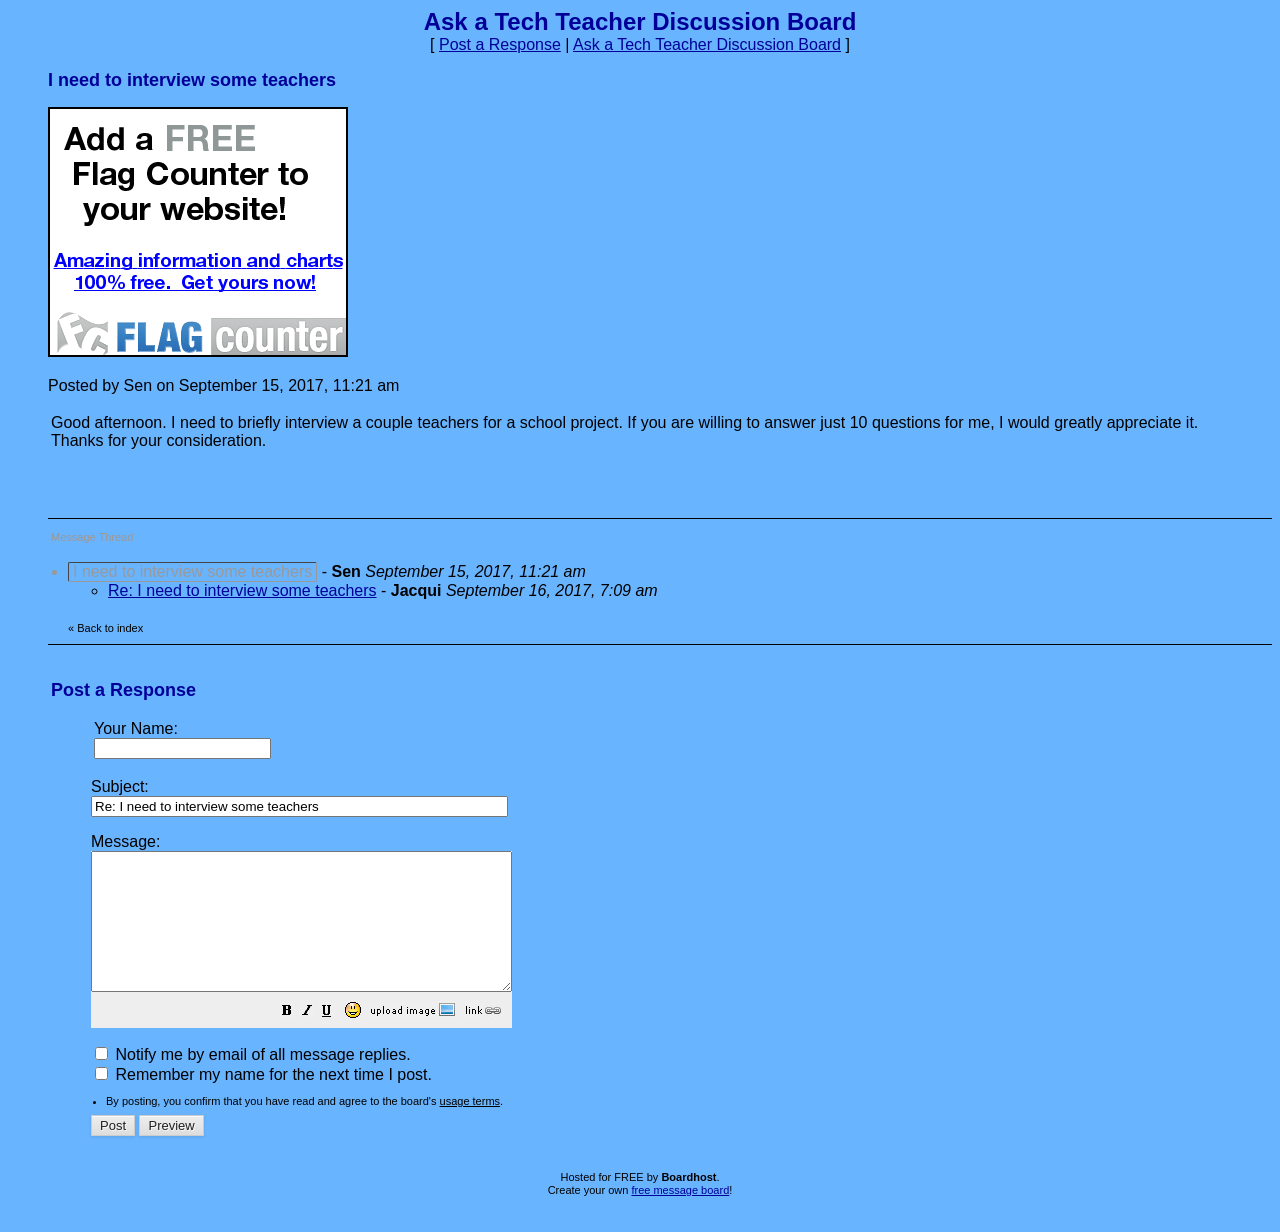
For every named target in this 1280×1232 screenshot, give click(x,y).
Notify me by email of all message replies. (253, 1081)
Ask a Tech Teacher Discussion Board (707, 44)
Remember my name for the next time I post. (263, 1101)
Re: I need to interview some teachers (242, 590)
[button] (337, 1039)
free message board (680, 1217)
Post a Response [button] (500, 44)
